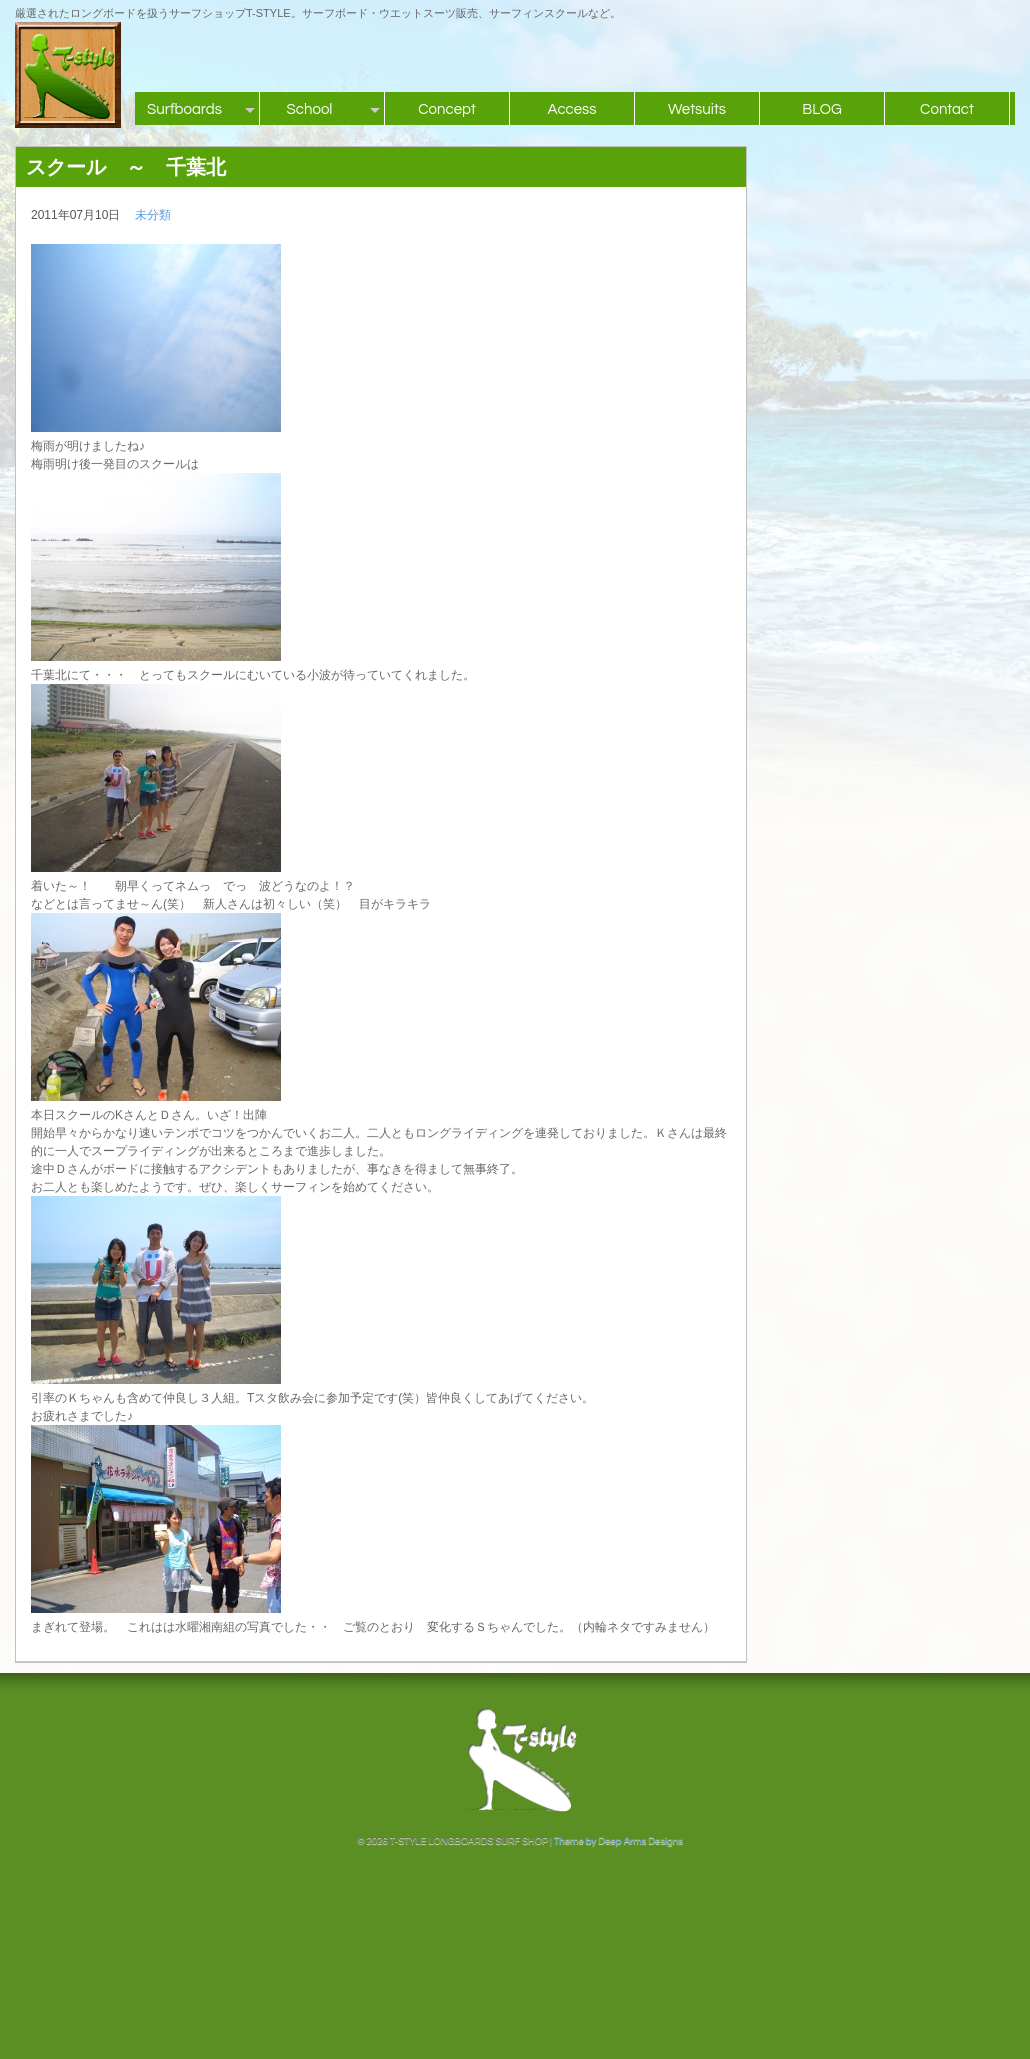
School (310, 109)
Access (571, 109)
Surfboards (184, 109)
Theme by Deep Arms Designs (618, 1841)
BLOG (822, 109)
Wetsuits (697, 109)
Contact (947, 109)
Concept (447, 109)
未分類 (153, 215)
